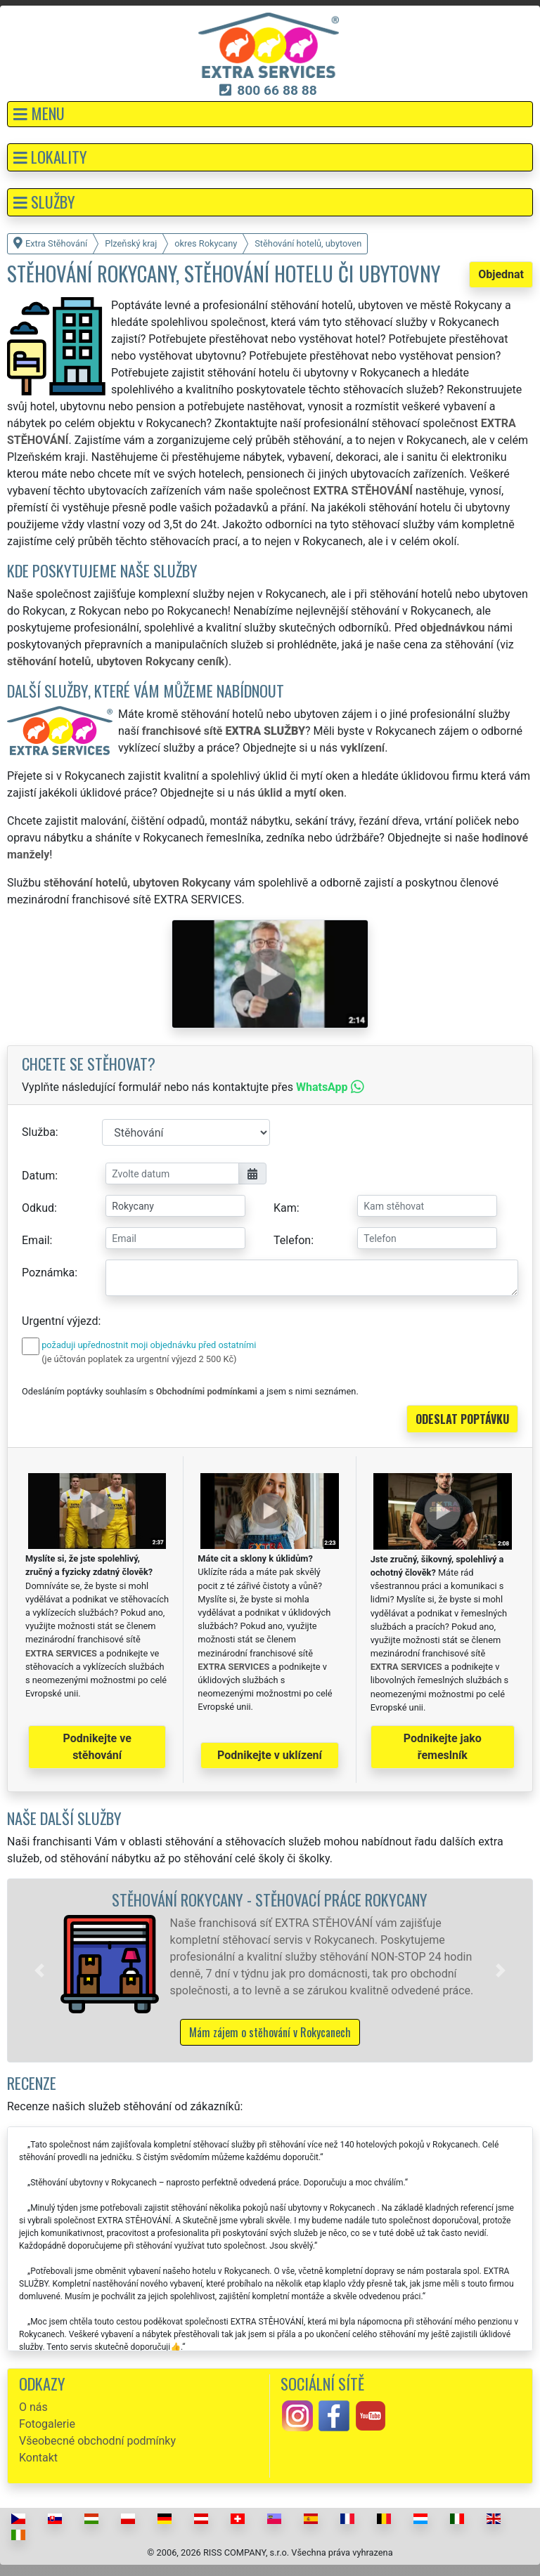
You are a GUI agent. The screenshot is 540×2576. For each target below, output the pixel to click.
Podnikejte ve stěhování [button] (97, 1747)
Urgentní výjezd (60, 1321)
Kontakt (38, 2457)
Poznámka (48, 1272)
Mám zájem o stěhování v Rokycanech (270, 2032)
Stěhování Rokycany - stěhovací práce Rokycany (270, 1899)
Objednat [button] (501, 274)
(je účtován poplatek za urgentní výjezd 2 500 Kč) (138, 1359)
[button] (270, 114)
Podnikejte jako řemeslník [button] (443, 1747)
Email (36, 1240)
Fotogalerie (47, 2424)
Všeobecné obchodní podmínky (97, 2440)
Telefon (292, 1240)
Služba (39, 1132)
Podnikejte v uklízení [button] (269, 1755)
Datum (38, 1175)
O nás (33, 2407)
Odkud (38, 1208)
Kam (285, 1208)
